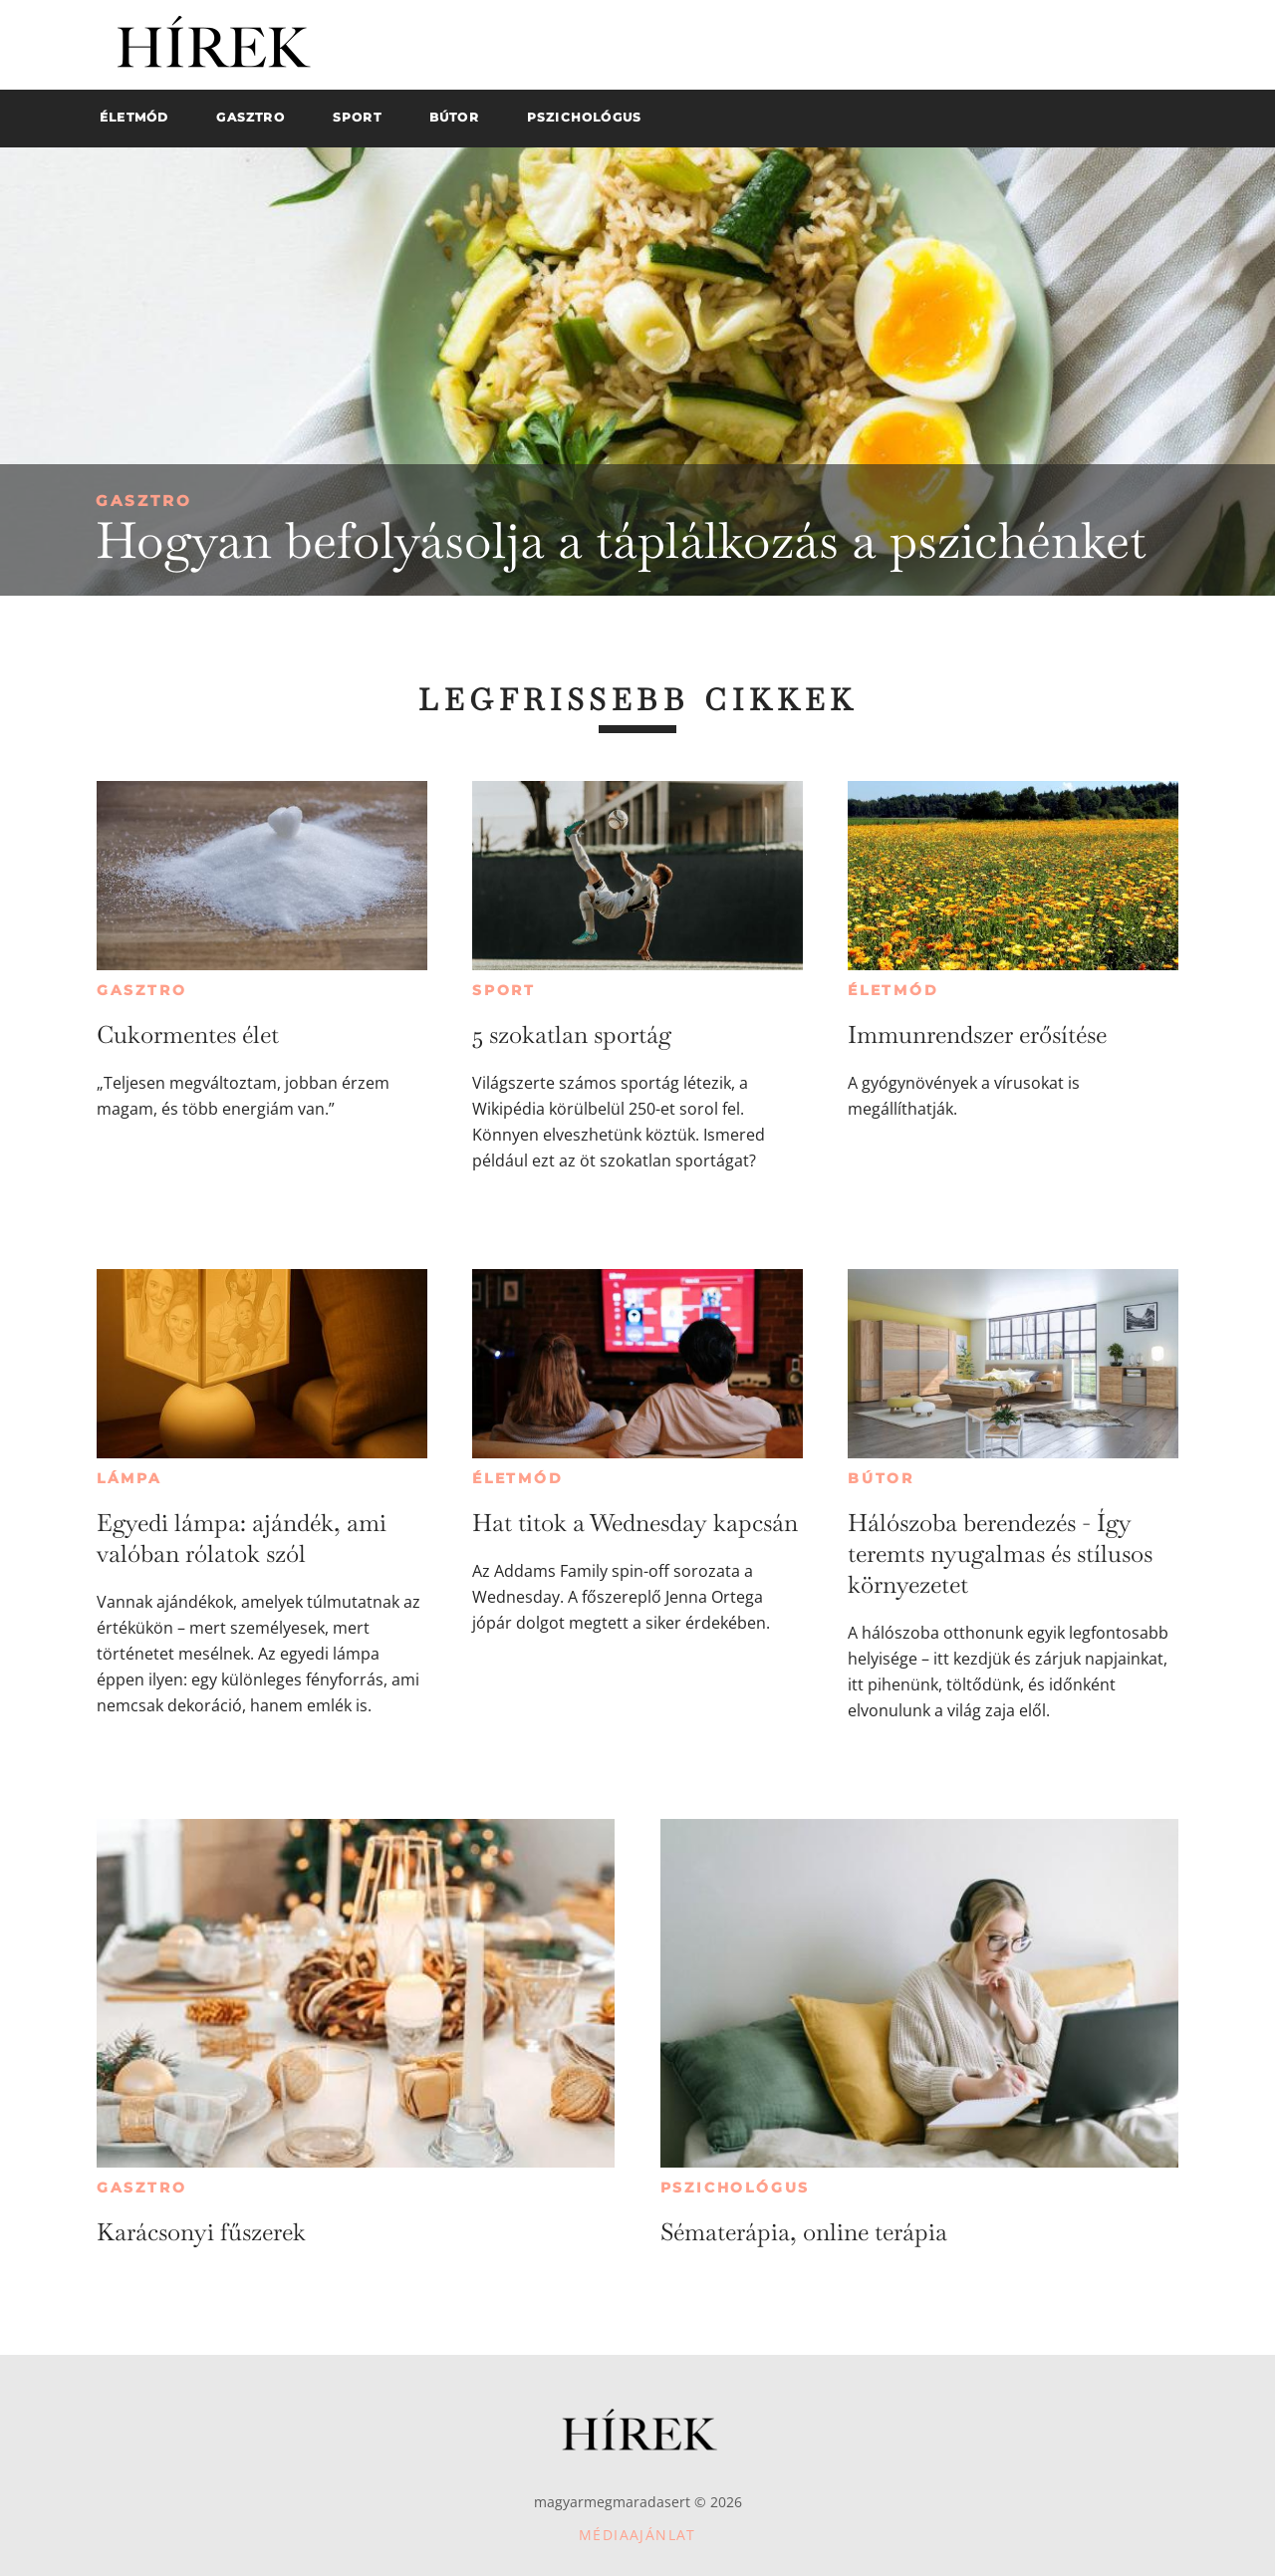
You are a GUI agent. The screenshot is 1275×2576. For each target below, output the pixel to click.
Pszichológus (735, 2187)
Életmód (893, 990)
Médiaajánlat (637, 2534)
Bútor (881, 1478)
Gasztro (144, 500)
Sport (504, 990)
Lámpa (129, 1478)
